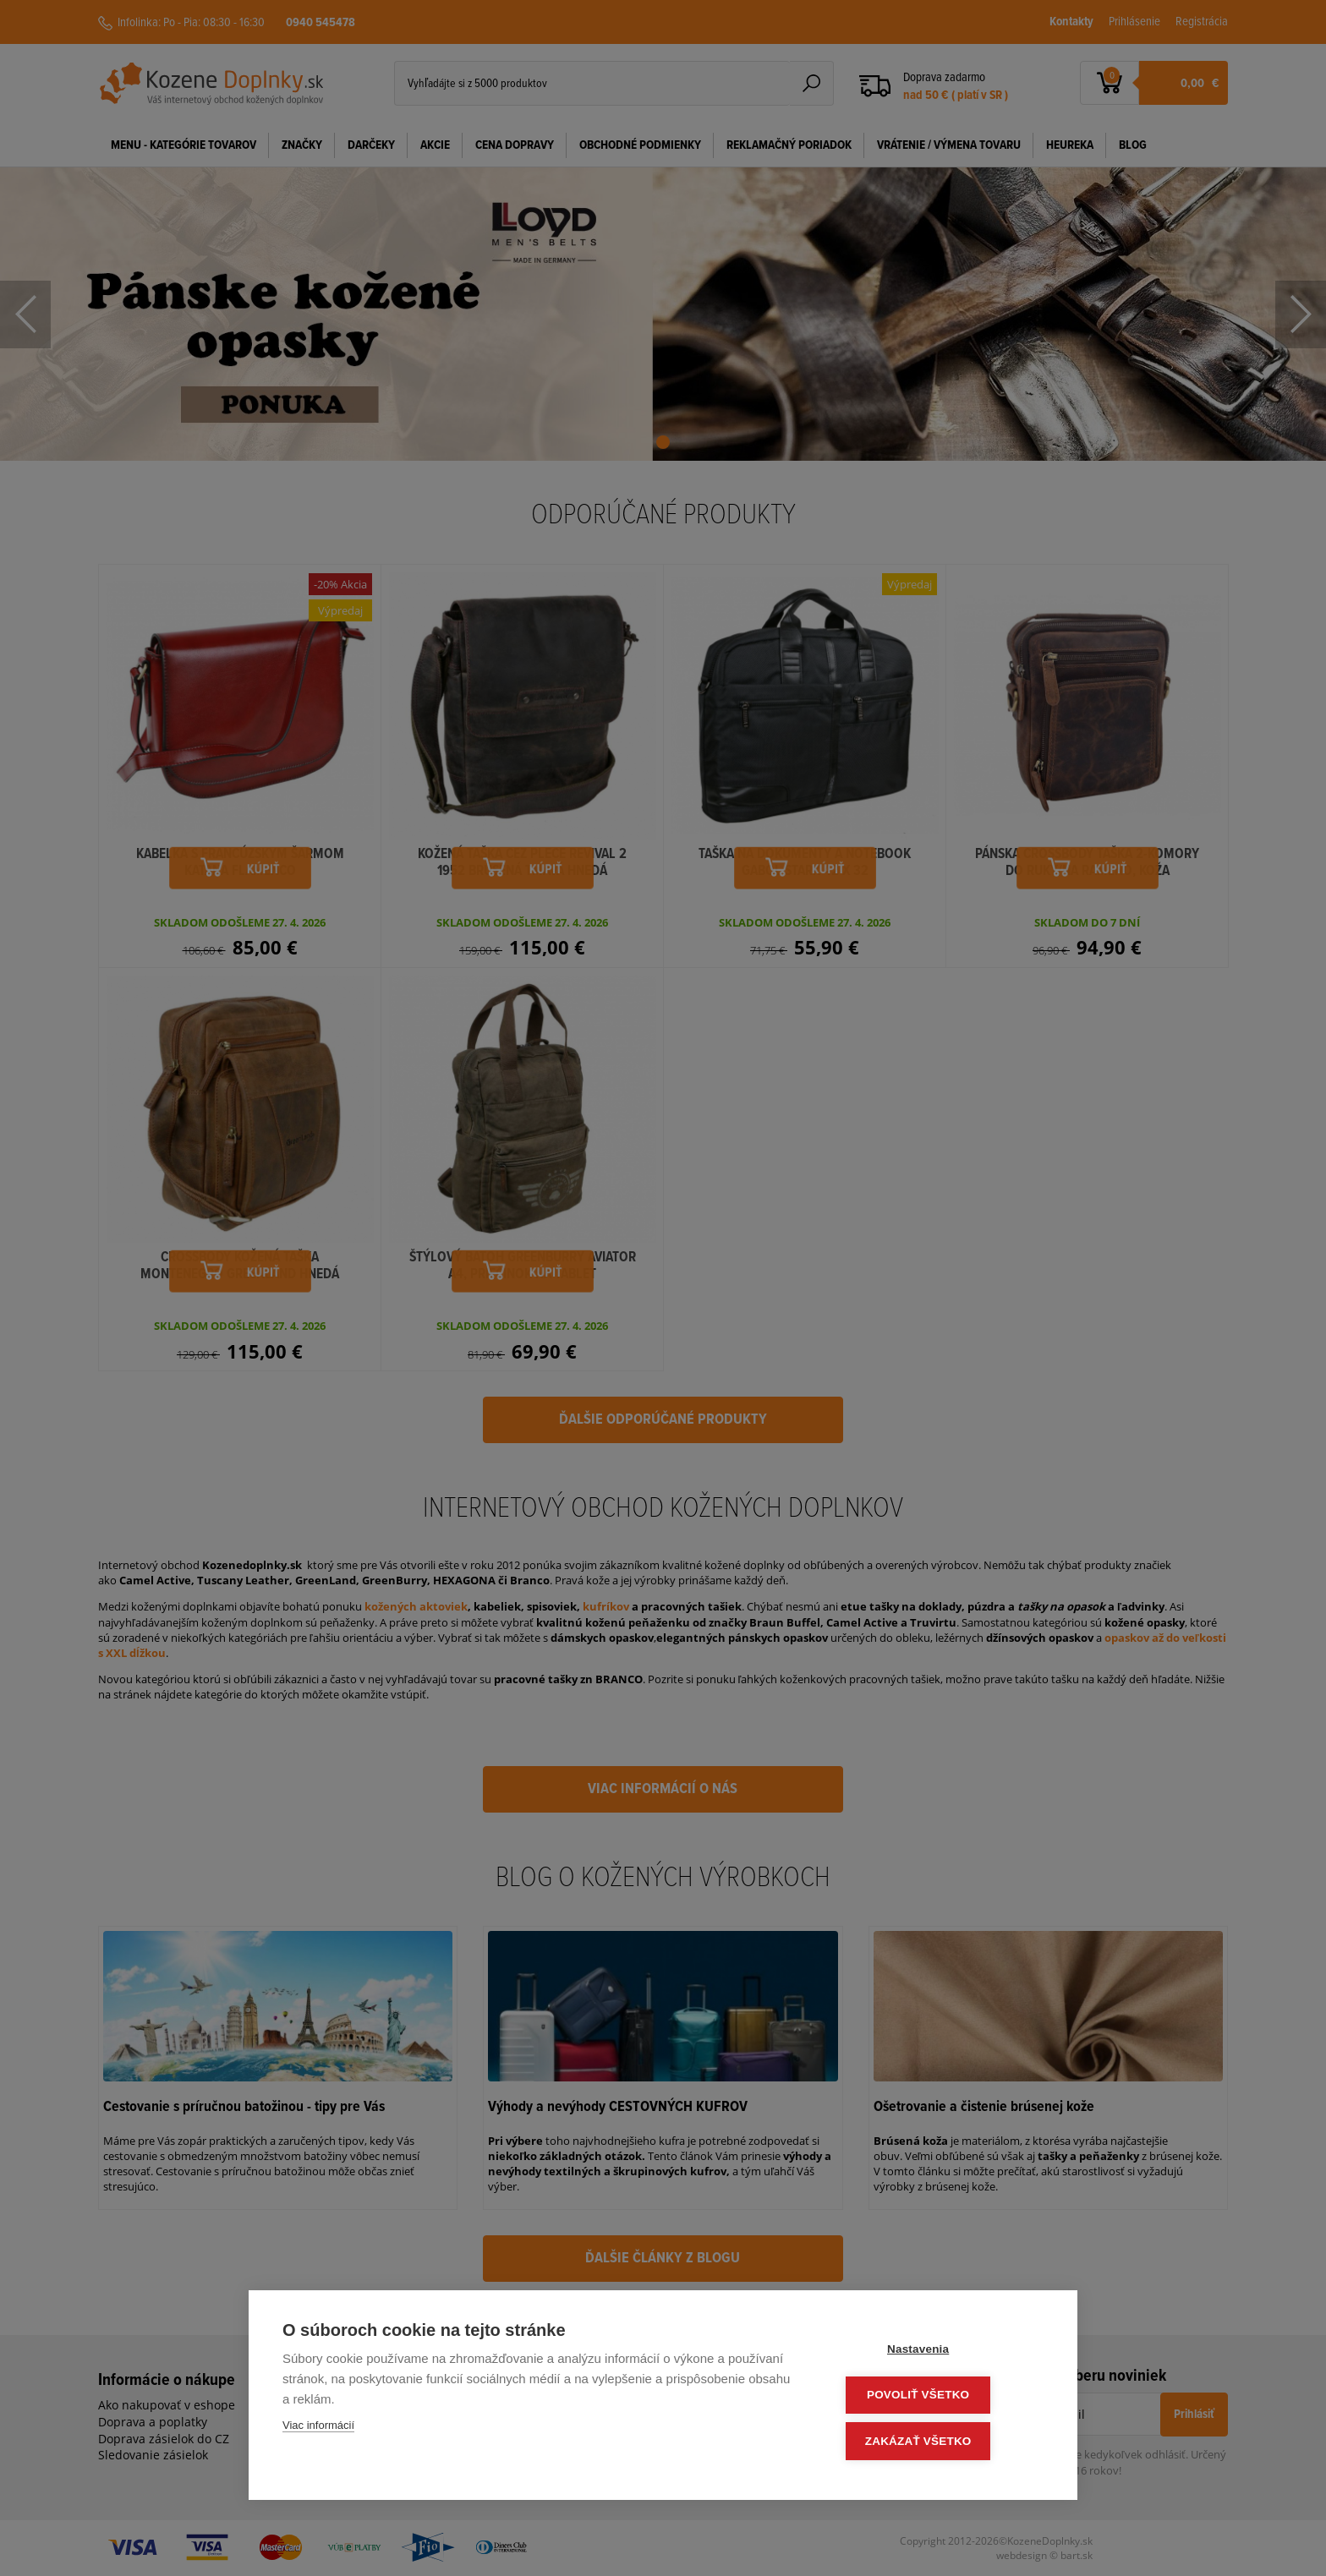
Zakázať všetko (942, 2442)
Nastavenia (942, 2352)
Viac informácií (318, 2429)
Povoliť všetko (941, 2397)
